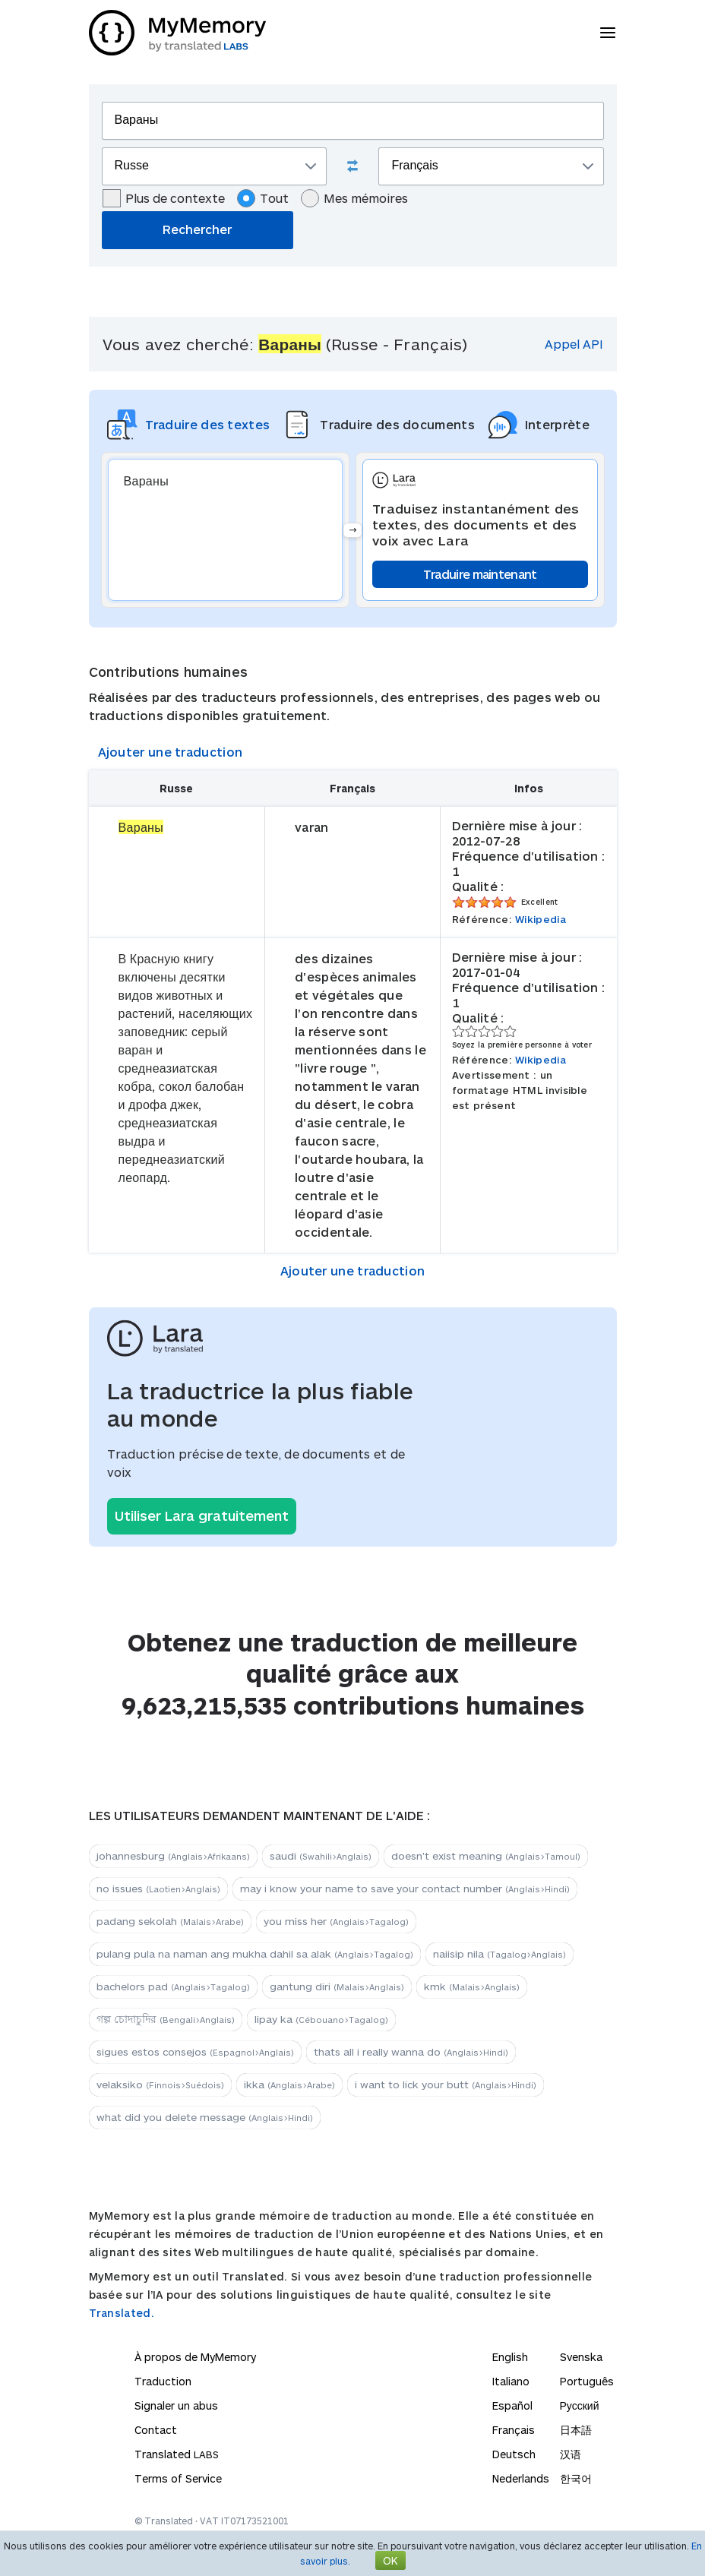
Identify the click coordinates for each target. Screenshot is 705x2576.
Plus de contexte (164, 198)
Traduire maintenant (480, 574)
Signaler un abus (176, 2405)
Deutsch (514, 2454)
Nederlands (520, 2478)
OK (390, 2560)
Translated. (121, 2312)
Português (587, 2381)
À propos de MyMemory (195, 2356)
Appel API (574, 344)
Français (513, 2429)
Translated (176, 2454)
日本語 (576, 2429)
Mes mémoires (354, 198)
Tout (263, 198)
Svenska (581, 2356)
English (510, 2356)
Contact (155, 2429)
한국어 (576, 2478)
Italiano (511, 2381)
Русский (579, 2405)
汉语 (570, 2454)
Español (512, 2405)
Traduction (162, 2381)
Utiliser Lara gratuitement (202, 1515)
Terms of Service (178, 2478)
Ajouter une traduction (170, 751)
